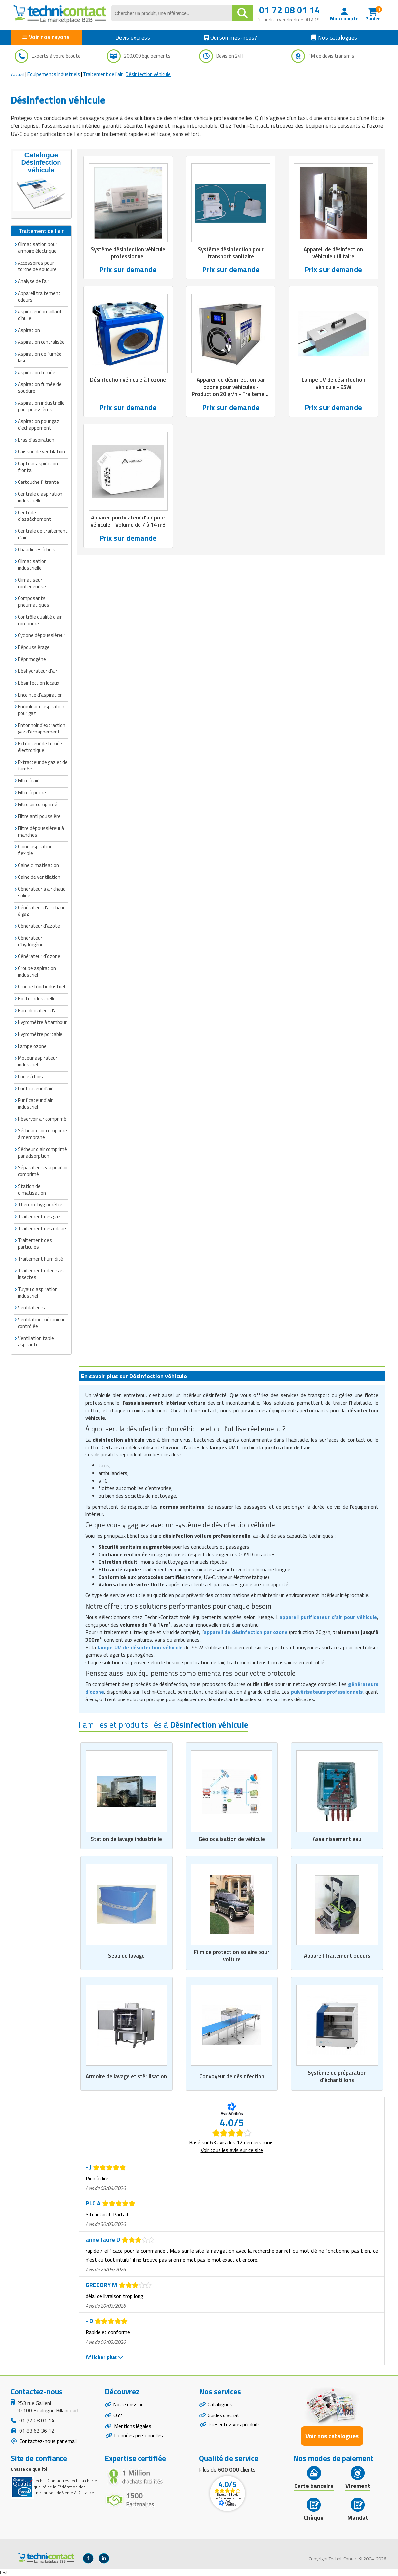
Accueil (17, 74)
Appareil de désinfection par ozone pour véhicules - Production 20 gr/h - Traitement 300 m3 (230, 391)
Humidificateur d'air (38, 1010)
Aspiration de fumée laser (39, 357)
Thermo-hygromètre (40, 1204)
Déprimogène (32, 658)
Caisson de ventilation (41, 451)
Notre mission (129, 2405)
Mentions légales (133, 2428)
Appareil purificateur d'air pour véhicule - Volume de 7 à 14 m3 (128, 522)
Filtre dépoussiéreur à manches (41, 831)
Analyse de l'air (33, 281)
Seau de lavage (126, 1955)
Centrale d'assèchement (34, 515)
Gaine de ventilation (39, 876)
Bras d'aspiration (36, 439)
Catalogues (220, 2405)
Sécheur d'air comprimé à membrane (42, 1134)
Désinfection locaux (38, 682)
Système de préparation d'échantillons (337, 2077)
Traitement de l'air (103, 74)
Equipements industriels (53, 74)
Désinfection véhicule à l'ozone (128, 380)
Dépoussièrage (34, 647)
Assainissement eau (337, 1838)
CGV (117, 2416)
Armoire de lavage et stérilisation (126, 2077)
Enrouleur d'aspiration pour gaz (41, 709)
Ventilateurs (31, 1307)
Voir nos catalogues (332, 2436)
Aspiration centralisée (41, 341)
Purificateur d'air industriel (35, 1103)
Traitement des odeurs (43, 1228)
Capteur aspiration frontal (38, 466)
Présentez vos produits (234, 2425)
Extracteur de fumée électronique (40, 746)
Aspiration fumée (36, 372)
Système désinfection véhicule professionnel (128, 253)
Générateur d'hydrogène (31, 941)
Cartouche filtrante (38, 481)
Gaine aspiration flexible (35, 849)
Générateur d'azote (39, 925)
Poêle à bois (30, 1076)
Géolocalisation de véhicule (231, 1838)
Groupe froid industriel (41, 986)
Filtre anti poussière (39, 816)
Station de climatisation (32, 1189)
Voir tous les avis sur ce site (232, 2150)
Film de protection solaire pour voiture (232, 1956)
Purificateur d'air (35, 1088)
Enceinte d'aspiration (40, 694)
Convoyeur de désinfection (231, 2076)
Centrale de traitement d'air (43, 534)
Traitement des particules (35, 1243)
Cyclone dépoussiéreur (41, 635)
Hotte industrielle (37, 998)
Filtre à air (28, 780)
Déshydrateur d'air (37, 670)
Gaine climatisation (38, 865)
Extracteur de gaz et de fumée (43, 765)
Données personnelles (138, 2437)
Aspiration (29, 330)
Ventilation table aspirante (36, 1341)
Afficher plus (104, 2357)
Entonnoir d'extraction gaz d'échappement (41, 728)
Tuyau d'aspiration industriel (38, 1292)
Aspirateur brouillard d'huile (39, 314)
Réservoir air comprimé (42, 1118)
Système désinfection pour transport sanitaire (230, 253)
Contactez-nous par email (47, 2441)
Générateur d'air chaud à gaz (42, 910)
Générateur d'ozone (39, 956)
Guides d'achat (224, 2416)
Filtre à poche (32, 792)
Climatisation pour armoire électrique (37, 247)
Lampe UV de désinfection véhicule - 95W (333, 383)
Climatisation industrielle (32, 564)
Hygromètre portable (40, 1034)
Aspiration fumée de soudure (39, 387)
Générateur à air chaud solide (42, 892)
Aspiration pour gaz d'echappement (38, 424)
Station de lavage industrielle (126, 1838)
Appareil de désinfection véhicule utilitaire (333, 253)
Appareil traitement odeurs (337, 1955)
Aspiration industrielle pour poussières (41, 406)
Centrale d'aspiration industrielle (40, 497)
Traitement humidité (40, 1258)
